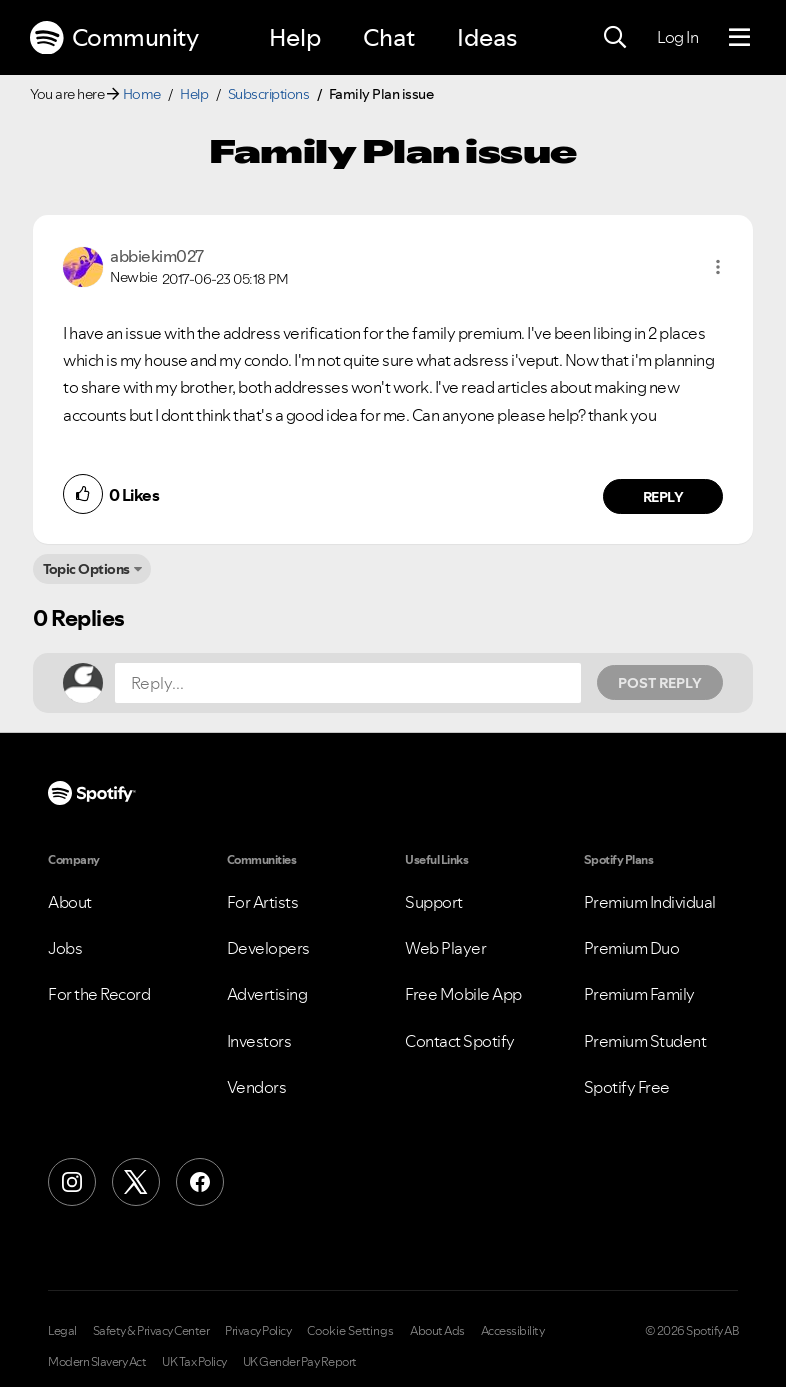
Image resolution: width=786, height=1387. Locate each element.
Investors (259, 1041)
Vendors (257, 1087)
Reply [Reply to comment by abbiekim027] (663, 497)
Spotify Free (627, 1087)
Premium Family (639, 994)
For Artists (263, 902)
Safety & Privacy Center (151, 1331)
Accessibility (513, 1331)
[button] (718, 267)
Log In (677, 37)
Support (434, 902)
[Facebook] (200, 1182)
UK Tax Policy (194, 1362)
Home (142, 94)
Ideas (487, 37)
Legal (62, 1331)
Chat (389, 37)
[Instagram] (72, 1182)
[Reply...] (348, 683)
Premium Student (645, 1041)
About (70, 902)
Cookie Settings (350, 1331)
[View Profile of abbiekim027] (157, 256)
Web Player (445, 948)
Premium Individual (650, 902)
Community (114, 38)
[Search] (615, 38)
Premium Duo (632, 948)
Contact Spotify (460, 1041)
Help (295, 37)
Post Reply (660, 683)
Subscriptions (269, 94)
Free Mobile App (463, 994)
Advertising (267, 994)
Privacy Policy (258, 1331)
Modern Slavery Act (97, 1362)
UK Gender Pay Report (300, 1362)
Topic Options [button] (86, 569)
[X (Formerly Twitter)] (136, 1182)
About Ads (437, 1331)
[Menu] (739, 38)
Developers (268, 948)
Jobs (65, 948)
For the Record (99, 994)
